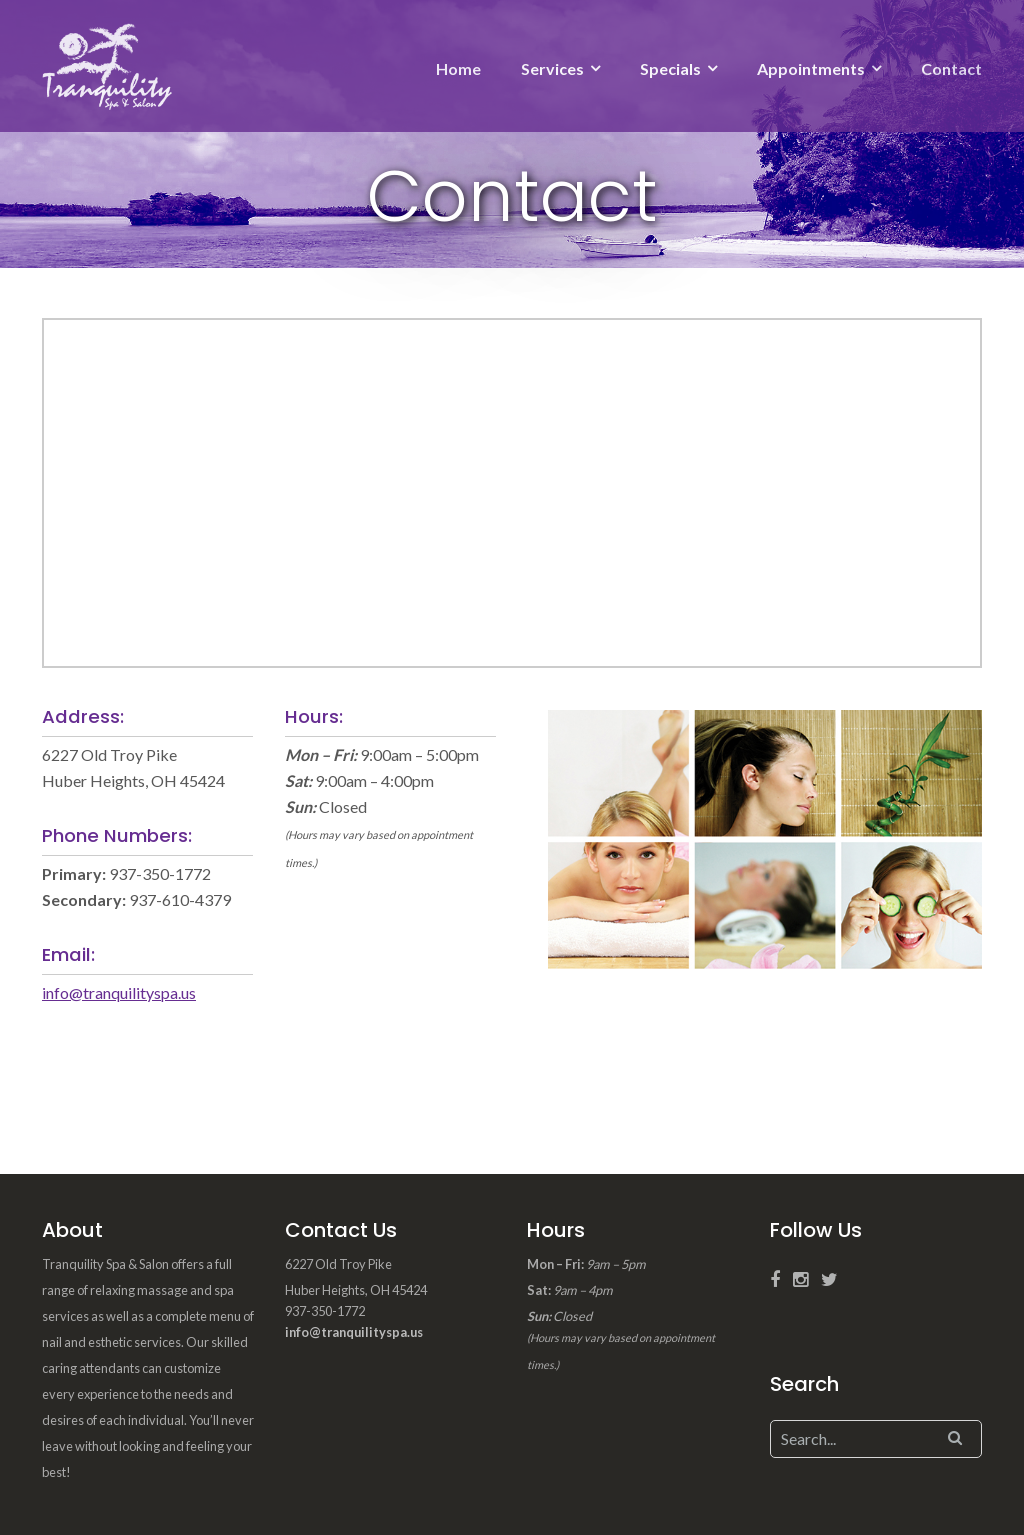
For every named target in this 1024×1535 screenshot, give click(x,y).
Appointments (811, 68)
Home (458, 68)
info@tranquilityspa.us (119, 992)
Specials (670, 68)
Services (552, 68)
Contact (951, 68)
